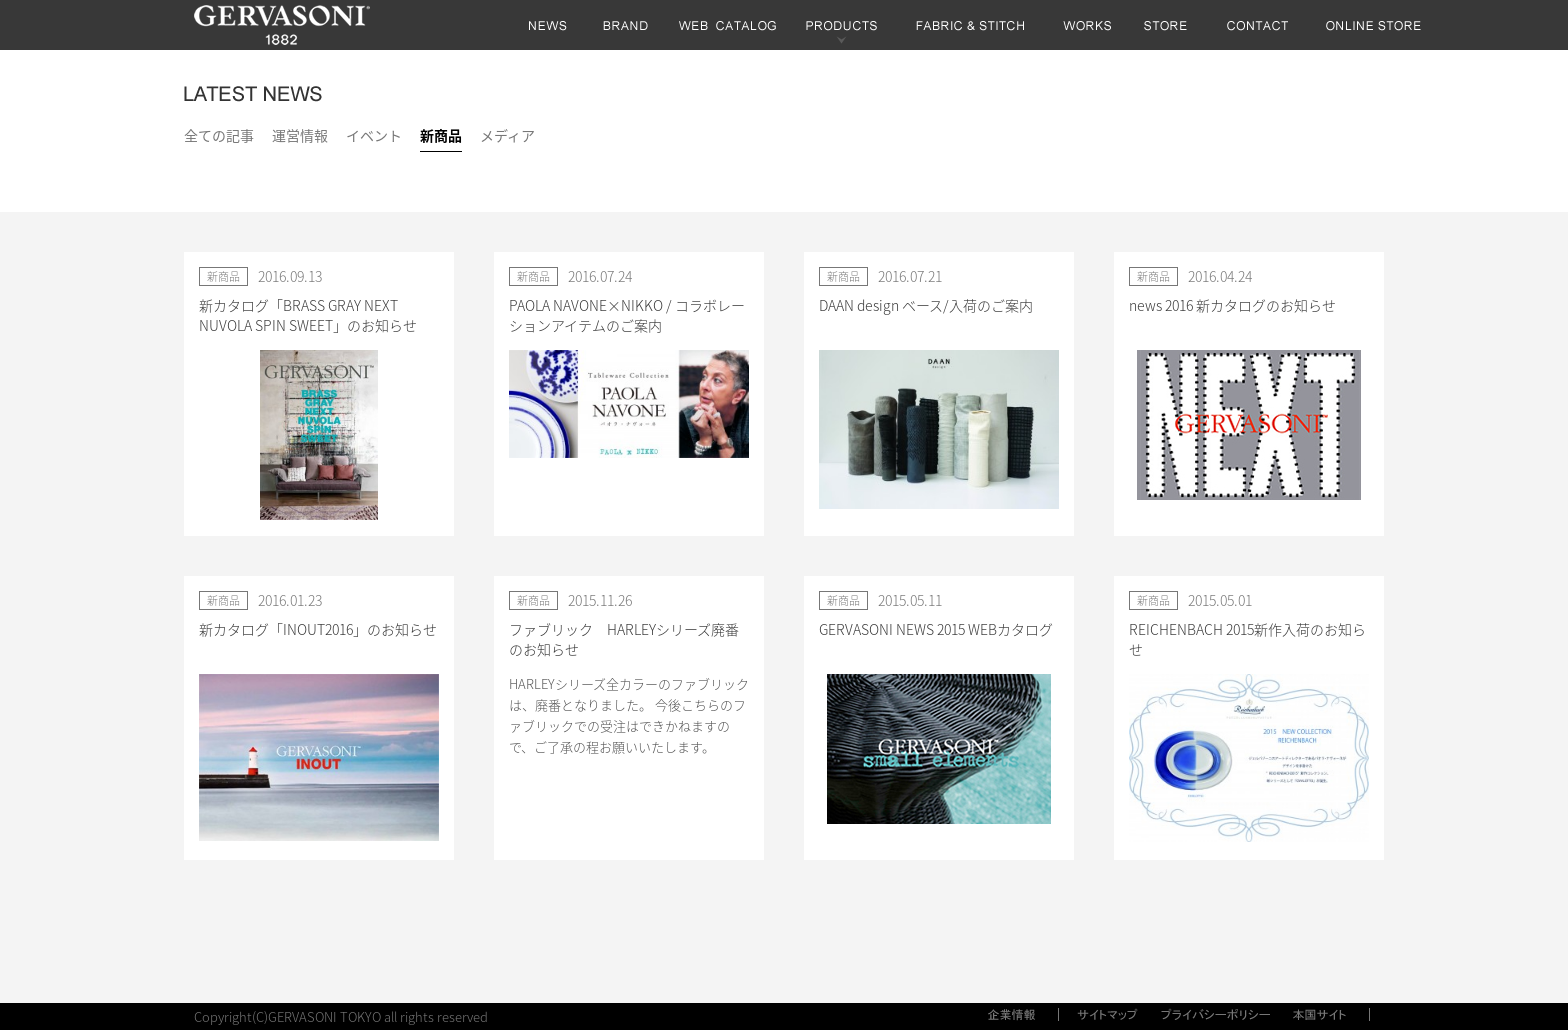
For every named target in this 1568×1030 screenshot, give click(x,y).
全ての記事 (219, 135)
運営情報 (300, 135)
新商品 (441, 135)
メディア (507, 135)
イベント (374, 135)
